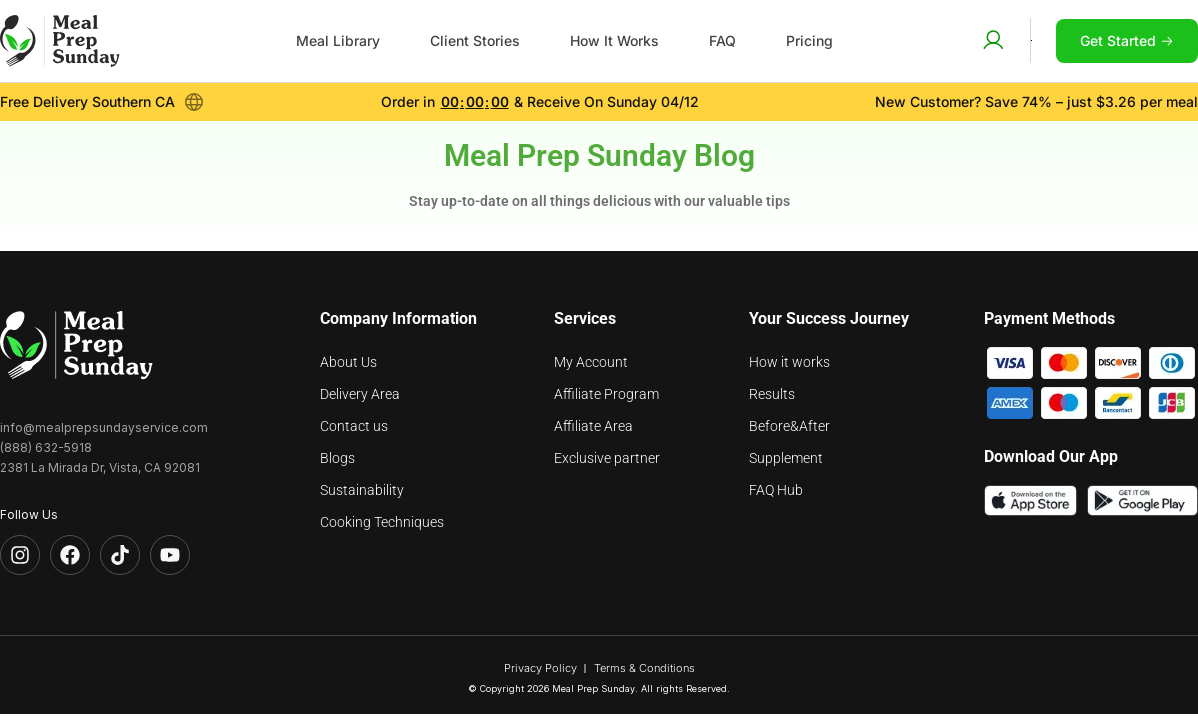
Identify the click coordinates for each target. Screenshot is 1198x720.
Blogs (337, 458)
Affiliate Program (606, 394)
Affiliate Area (593, 426)
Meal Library (338, 40)
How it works (789, 362)
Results (772, 394)
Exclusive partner (607, 458)
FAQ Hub (776, 490)
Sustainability (362, 490)
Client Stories (475, 40)
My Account (591, 362)
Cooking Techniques (382, 522)
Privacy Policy (540, 668)
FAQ (722, 40)
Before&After (789, 426)
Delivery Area (360, 394)
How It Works (614, 40)
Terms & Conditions (644, 668)
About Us (348, 362)
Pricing (809, 40)
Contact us (354, 426)
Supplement (786, 458)
